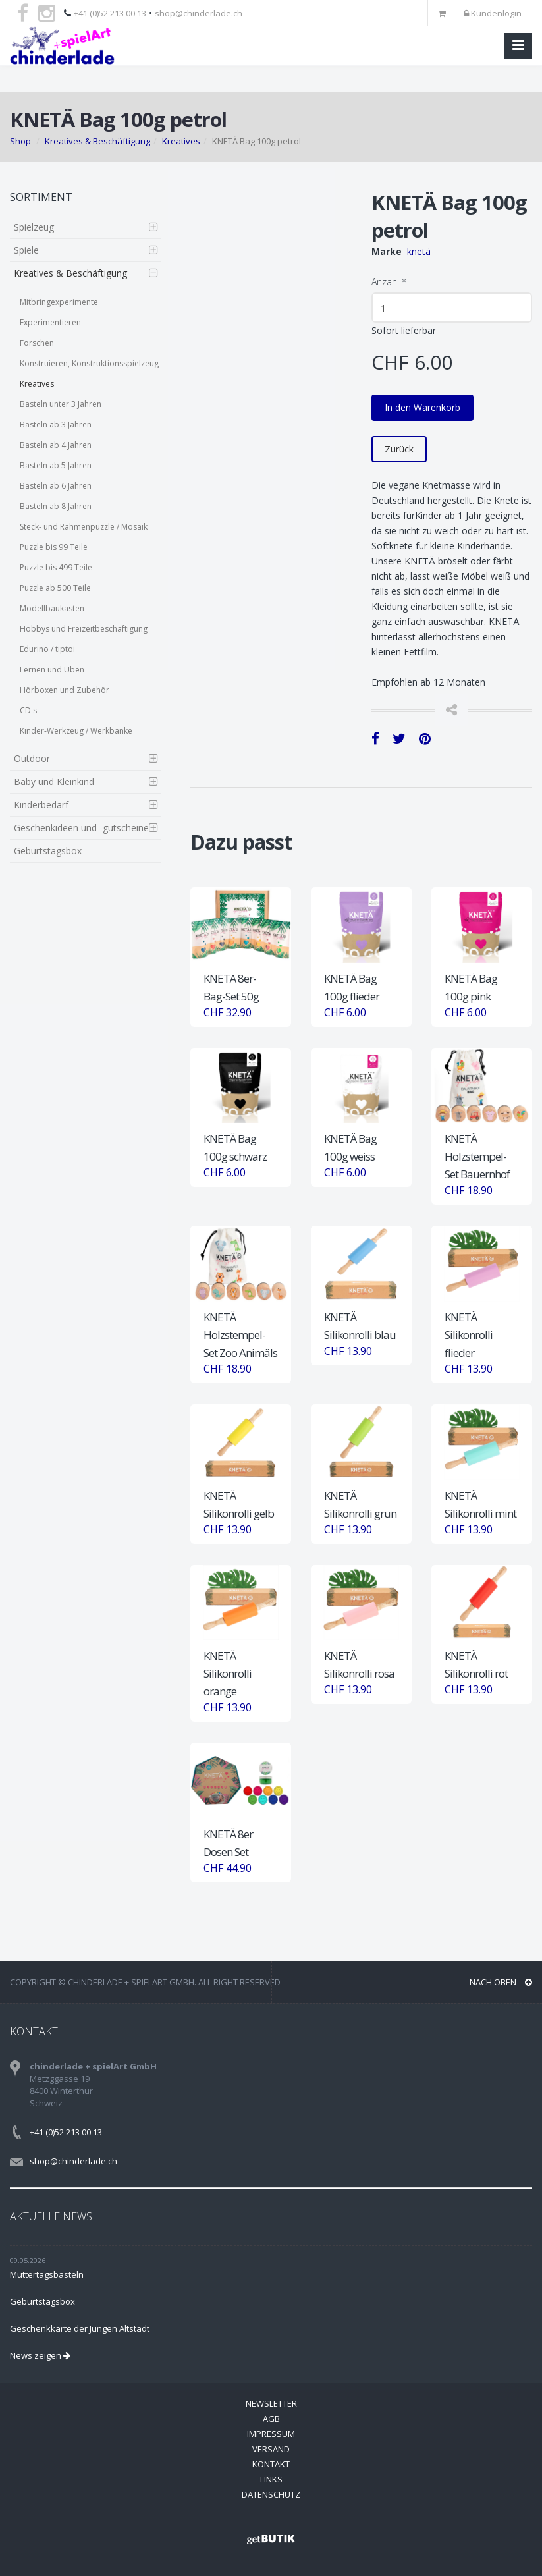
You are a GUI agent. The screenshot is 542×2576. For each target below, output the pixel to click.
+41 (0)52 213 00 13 (110, 13)
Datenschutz (271, 2494)
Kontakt (271, 2464)
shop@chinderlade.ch (198, 13)
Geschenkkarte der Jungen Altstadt (79, 2328)
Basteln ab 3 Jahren (56, 424)
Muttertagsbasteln (47, 2274)
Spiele (26, 250)
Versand (271, 2449)
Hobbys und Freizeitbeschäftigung (84, 628)
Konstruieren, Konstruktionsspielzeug (89, 363)
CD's (28, 710)
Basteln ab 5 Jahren (56, 465)
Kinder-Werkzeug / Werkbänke (76, 730)
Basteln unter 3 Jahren (60, 404)
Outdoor (32, 758)
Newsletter (271, 2403)
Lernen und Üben (52, 669)
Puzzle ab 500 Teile (55, 587)
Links (271, 2479)
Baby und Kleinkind (54, 781)
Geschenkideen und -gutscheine (81, 827)
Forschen (37, 342)
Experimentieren (50, 322)
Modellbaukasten (52, 608)
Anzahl (388, 281)
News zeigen (40, 2355)
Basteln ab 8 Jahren (56, 506)
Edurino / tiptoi (47, 649)
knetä (419, 251)
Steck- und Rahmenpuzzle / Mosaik (84, 526)
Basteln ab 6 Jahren (56, 485)
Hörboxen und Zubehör (64, 690)
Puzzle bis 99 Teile (54, 547)
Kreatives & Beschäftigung (97, 141)
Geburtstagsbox (48, 850)
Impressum (271, 2434)
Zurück (399, 449)
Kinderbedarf (41, 804)
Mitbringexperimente (59, 302)
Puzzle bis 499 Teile (56, 567)
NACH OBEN (501, 1982)
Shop (20, 141)
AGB (271, 2419)
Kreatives (181, 141)
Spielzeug (34, 227)
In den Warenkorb (422, 407)
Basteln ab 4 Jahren (56, 445)
